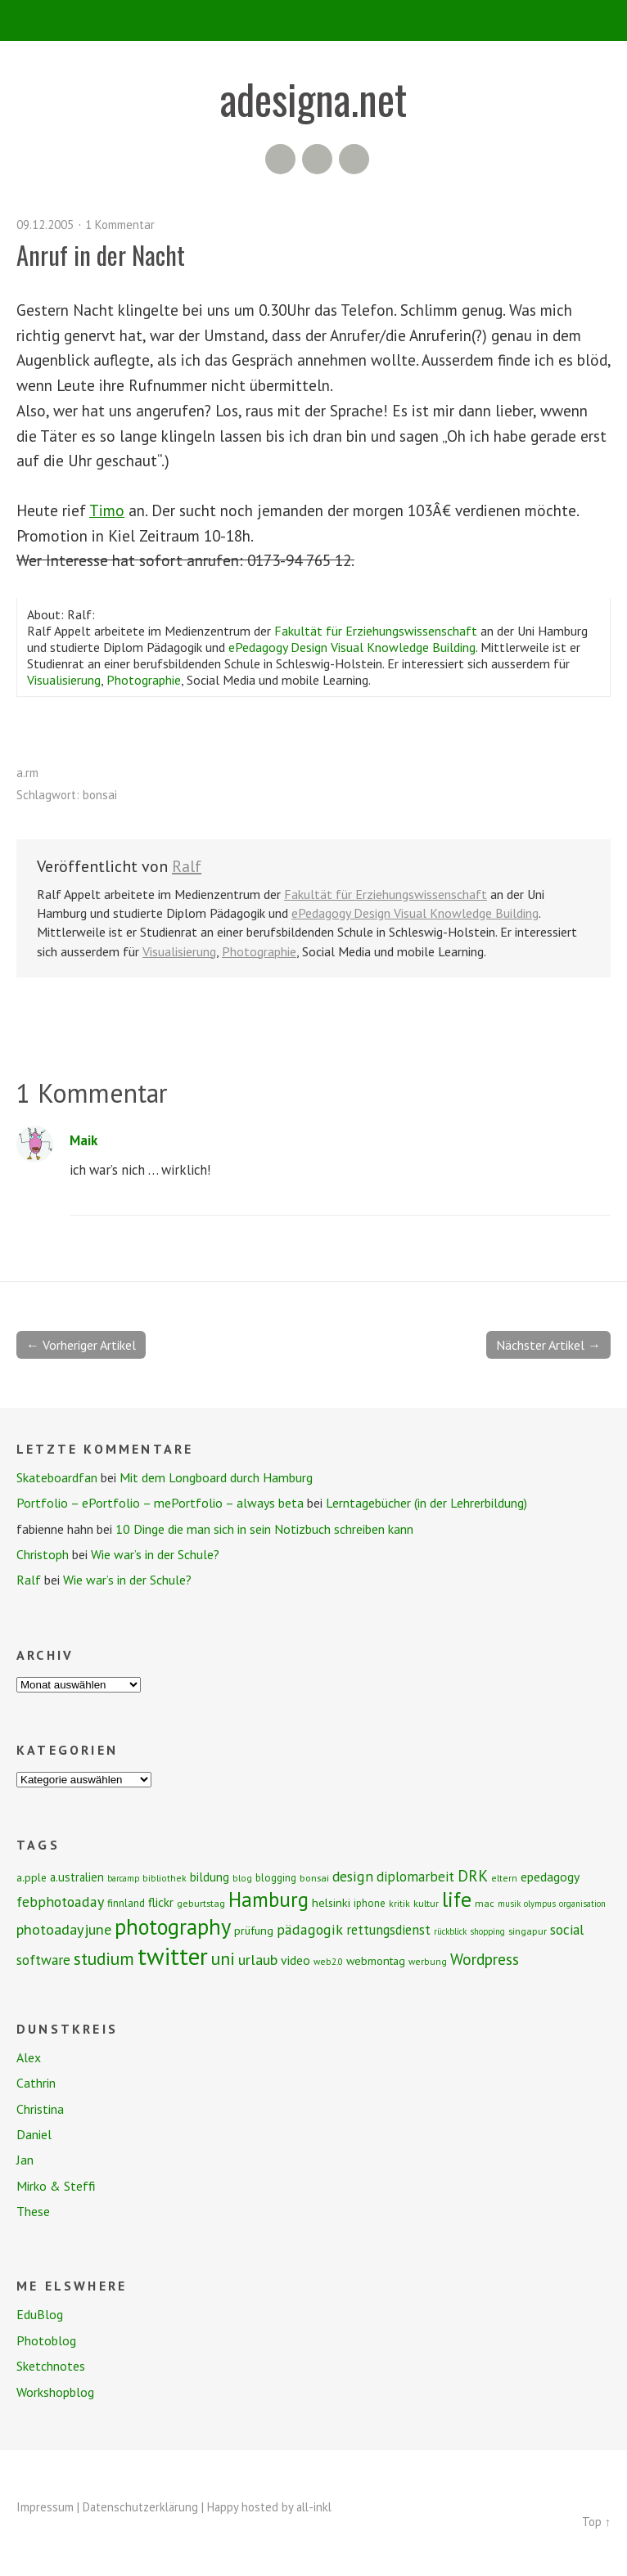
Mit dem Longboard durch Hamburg (216, 1477)
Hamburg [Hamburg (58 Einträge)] (268, 1899)
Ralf (186, 866)
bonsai (100, 794)
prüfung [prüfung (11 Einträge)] (253, 1930)
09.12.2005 (45, 224)
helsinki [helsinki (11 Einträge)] (331, 1902)
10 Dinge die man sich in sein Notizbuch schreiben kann (264, 1529)
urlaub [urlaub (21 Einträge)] (257, 1959)
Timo (106, 510)
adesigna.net (313, 98)
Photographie (143, 680)
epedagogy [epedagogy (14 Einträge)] (550, 1876)
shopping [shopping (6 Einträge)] (487, 1931)
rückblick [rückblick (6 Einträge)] (450, 1931)
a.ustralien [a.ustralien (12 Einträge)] (77, 1877)
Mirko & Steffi (56, 2186)
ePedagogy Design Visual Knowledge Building (352, 647)
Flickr (317, 159)
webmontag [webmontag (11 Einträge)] (375, 1960)
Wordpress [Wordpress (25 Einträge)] (484, 1959)
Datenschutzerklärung (140, 2507)
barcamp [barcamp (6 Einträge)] (123, 1878)
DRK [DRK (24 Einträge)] (473, 1875)
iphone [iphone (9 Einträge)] (370, 1903)
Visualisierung (64, 680)
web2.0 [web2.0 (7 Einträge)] (328, 1961)
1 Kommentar (120, 224)
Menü (314, 20)
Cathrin (36, 2083)
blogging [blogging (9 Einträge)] (275, 1878)
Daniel (34, 2134)
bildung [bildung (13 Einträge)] (209, 1876)
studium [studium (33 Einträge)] (104, 1958)
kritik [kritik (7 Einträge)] (399, 1903)
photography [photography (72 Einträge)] (173, 1926)
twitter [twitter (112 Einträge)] (173, 1955)
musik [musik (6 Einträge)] (509, 1903)
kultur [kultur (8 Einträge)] (426, 1903)
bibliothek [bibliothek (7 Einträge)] (164, 1878)
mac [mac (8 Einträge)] (484, 1903)
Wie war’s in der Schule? (155, 1554)
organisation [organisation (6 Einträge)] (582, 1903)
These (33, 2211)
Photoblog (46, 2340)
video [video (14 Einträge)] (295, 1960)
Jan (25, 2159)
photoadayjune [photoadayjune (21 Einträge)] (63, 1929)
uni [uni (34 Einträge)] (223, 1958)
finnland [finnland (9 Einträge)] (126, 1903)
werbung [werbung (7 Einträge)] (427, 1961)
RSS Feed (280, 159)
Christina (40, 2109)
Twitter (354, 159)
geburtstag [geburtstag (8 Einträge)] (201, 1903)
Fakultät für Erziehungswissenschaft (375, 631)
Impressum (45, 2507)
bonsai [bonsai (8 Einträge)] (314, 1878)
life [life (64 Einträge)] (456, 1899)
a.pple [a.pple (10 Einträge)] (31, 1877)
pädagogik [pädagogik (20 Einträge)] (310, 1929)
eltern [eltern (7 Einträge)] (504, 1878)
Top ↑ (596, 2521)
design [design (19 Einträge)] (352, 1876)
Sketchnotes (50, 2366)
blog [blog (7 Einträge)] (242, 1878)
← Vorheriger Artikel (81, 1345)
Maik (83, 1140)
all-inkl (314, 2507)
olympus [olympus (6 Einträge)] (540, 1903)
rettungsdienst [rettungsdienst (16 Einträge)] (388, 1930)
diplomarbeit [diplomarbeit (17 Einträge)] (415, 1877)
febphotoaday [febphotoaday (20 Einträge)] (60, 1901)
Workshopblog (55, 2392)
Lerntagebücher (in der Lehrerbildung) (426, 1503)
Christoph (42, 1554)
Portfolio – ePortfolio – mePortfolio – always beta (160, 1503)
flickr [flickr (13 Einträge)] (161, 1902)
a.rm (27, 772)
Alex (28, 2057)
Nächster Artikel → (548, 1345)
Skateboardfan (56, 1477)
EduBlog (39, 2314)
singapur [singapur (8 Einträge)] (527, 1931)
